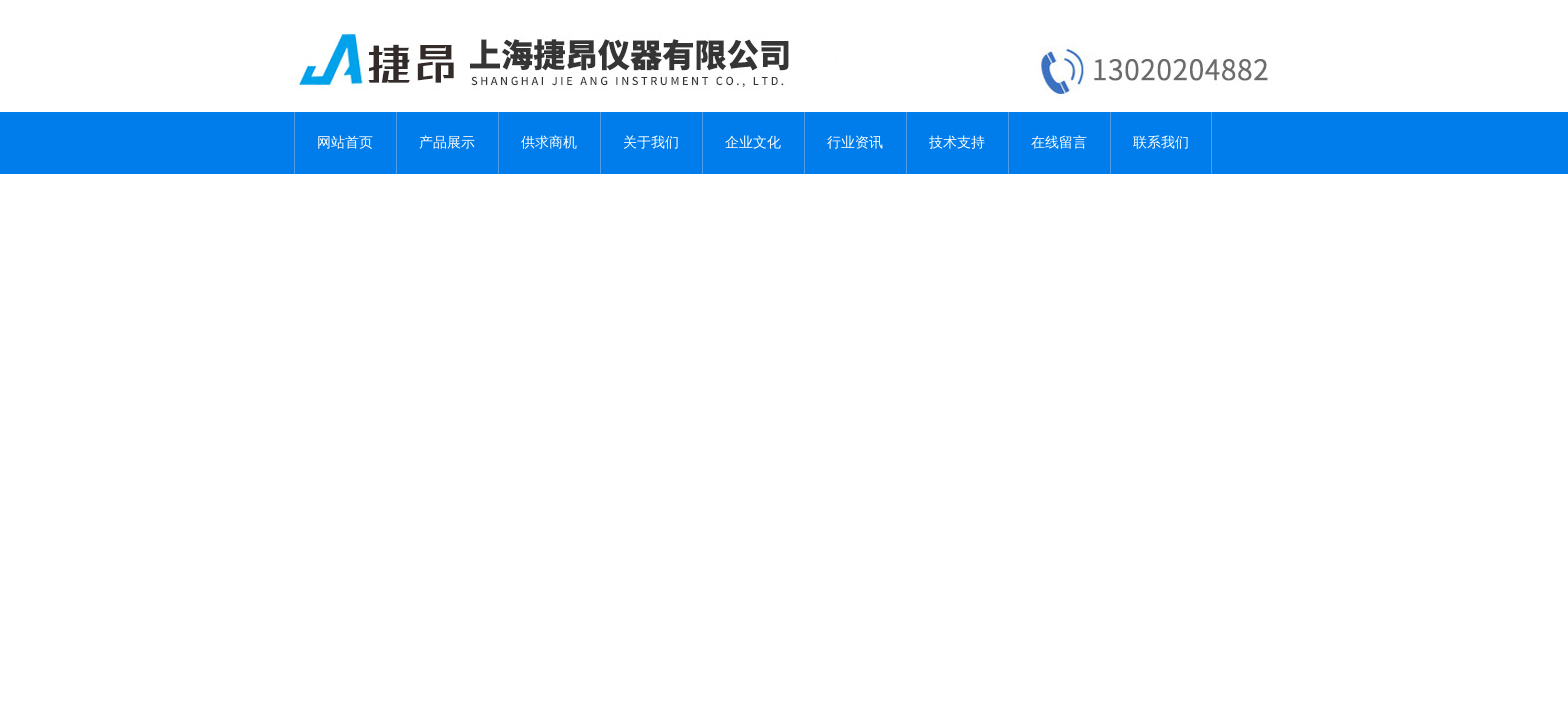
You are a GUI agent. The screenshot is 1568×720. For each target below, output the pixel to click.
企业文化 (753, 142)
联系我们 (1161, 142)
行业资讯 (855, 142)
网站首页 (345, 142)
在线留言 (1059, 142)
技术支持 (957, 142)
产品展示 (447, 142)
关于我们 (651, 142)
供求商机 (549, 142)
